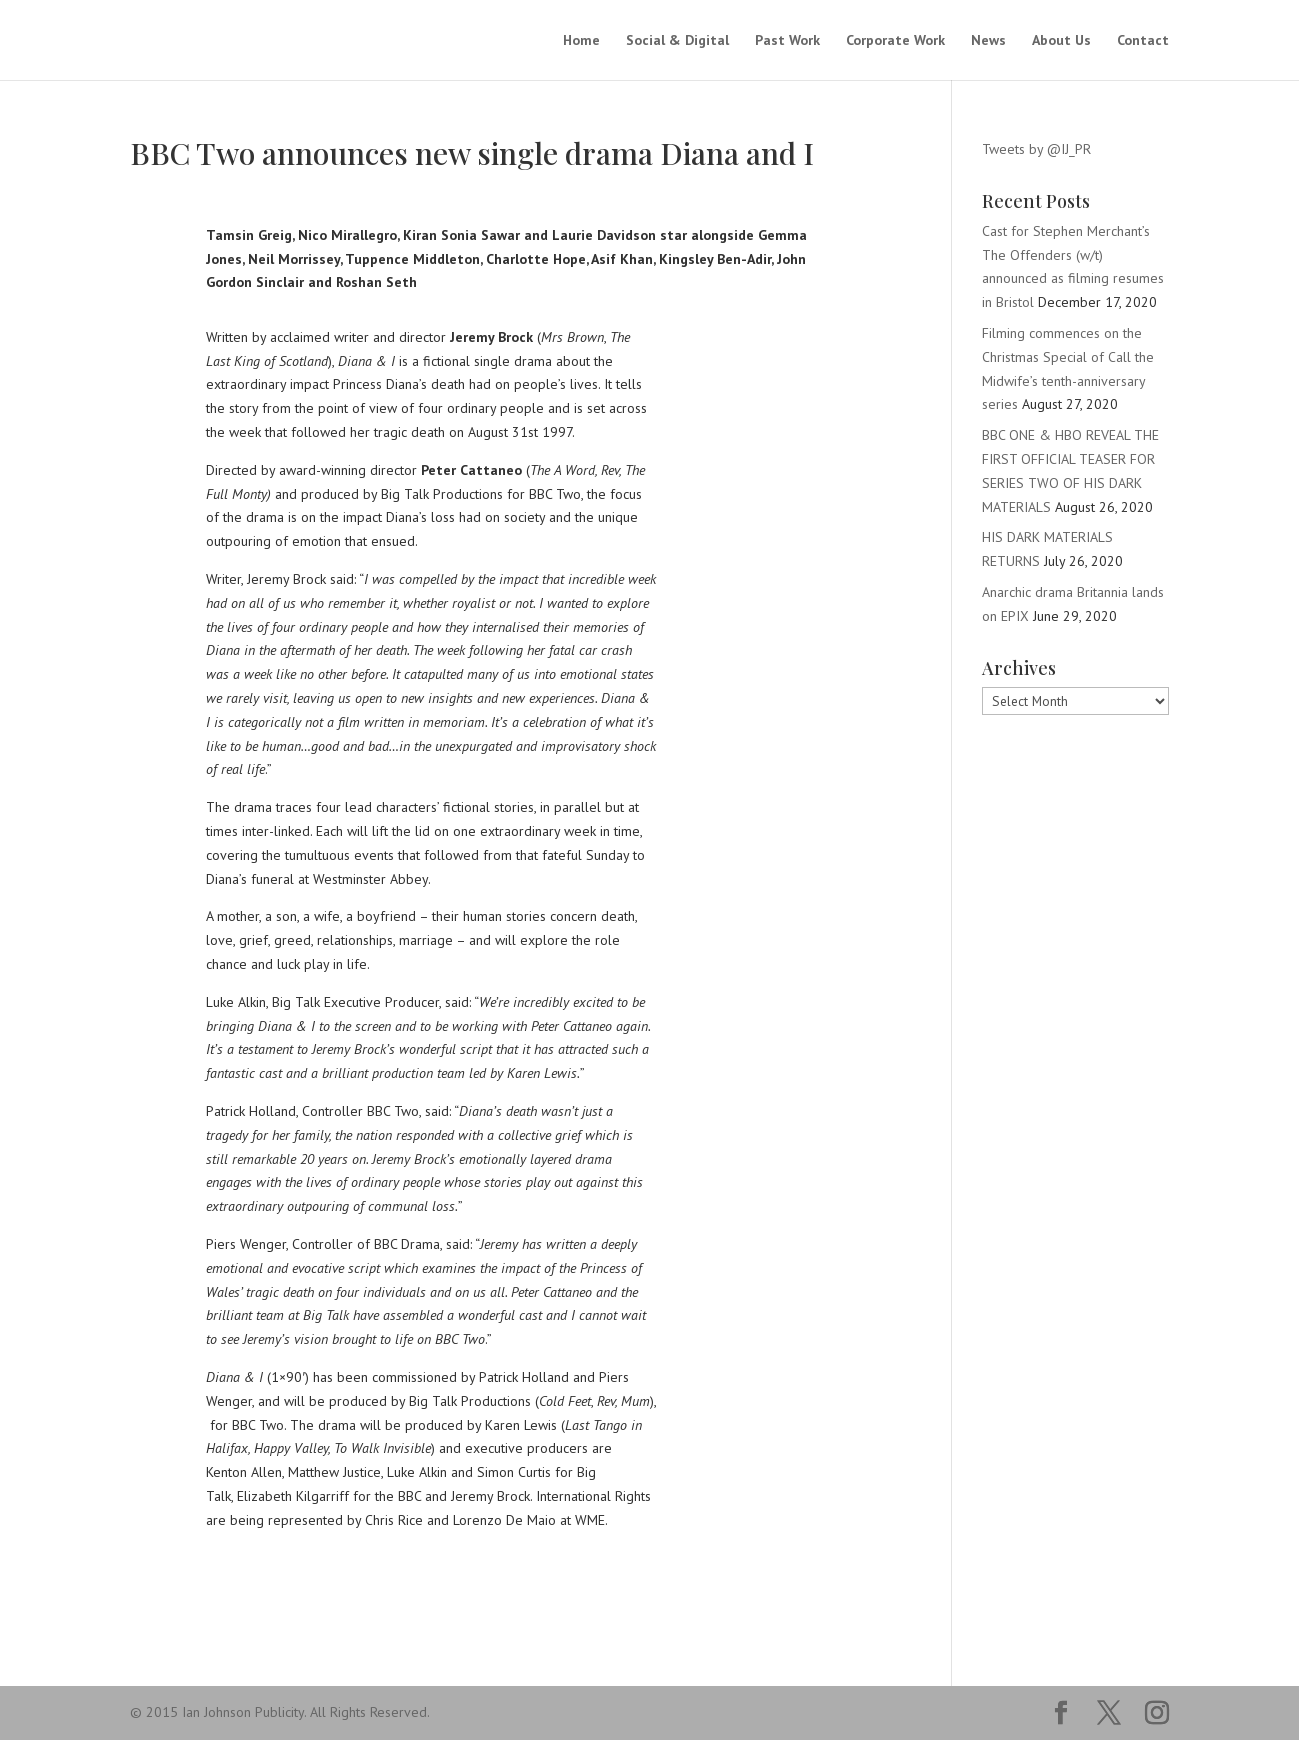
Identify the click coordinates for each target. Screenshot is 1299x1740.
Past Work (787, 41)
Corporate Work (895, 41)
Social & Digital (677, 41)
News (988, 41)
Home (581, 41)
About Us (1061, 41)
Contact (1143, 41)
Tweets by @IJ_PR (1036, 149)
